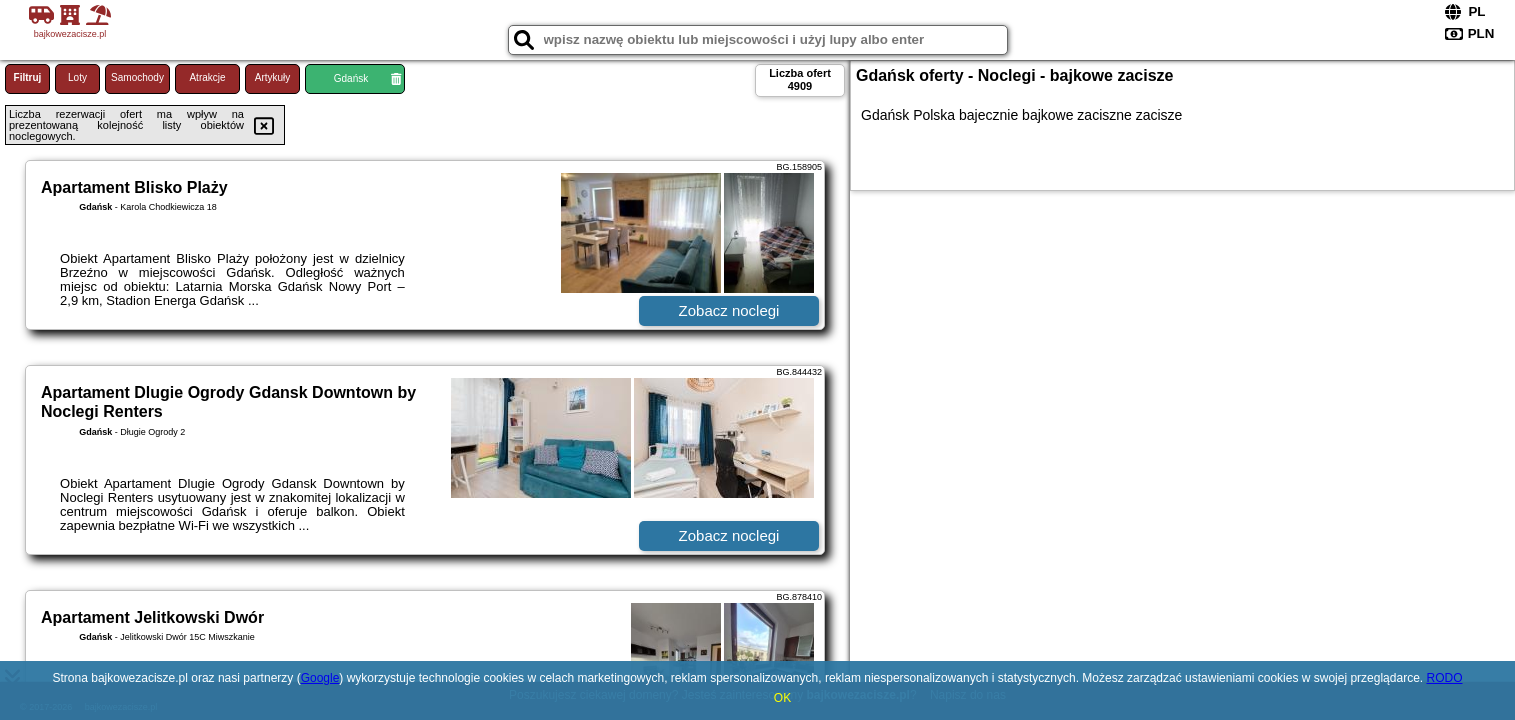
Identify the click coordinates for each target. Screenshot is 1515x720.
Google (320, 678)
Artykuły (273, 77)
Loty (77, 77)
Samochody (137, 77)
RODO (1444, 678)
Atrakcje (207, 77)
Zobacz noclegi (729, 310)
